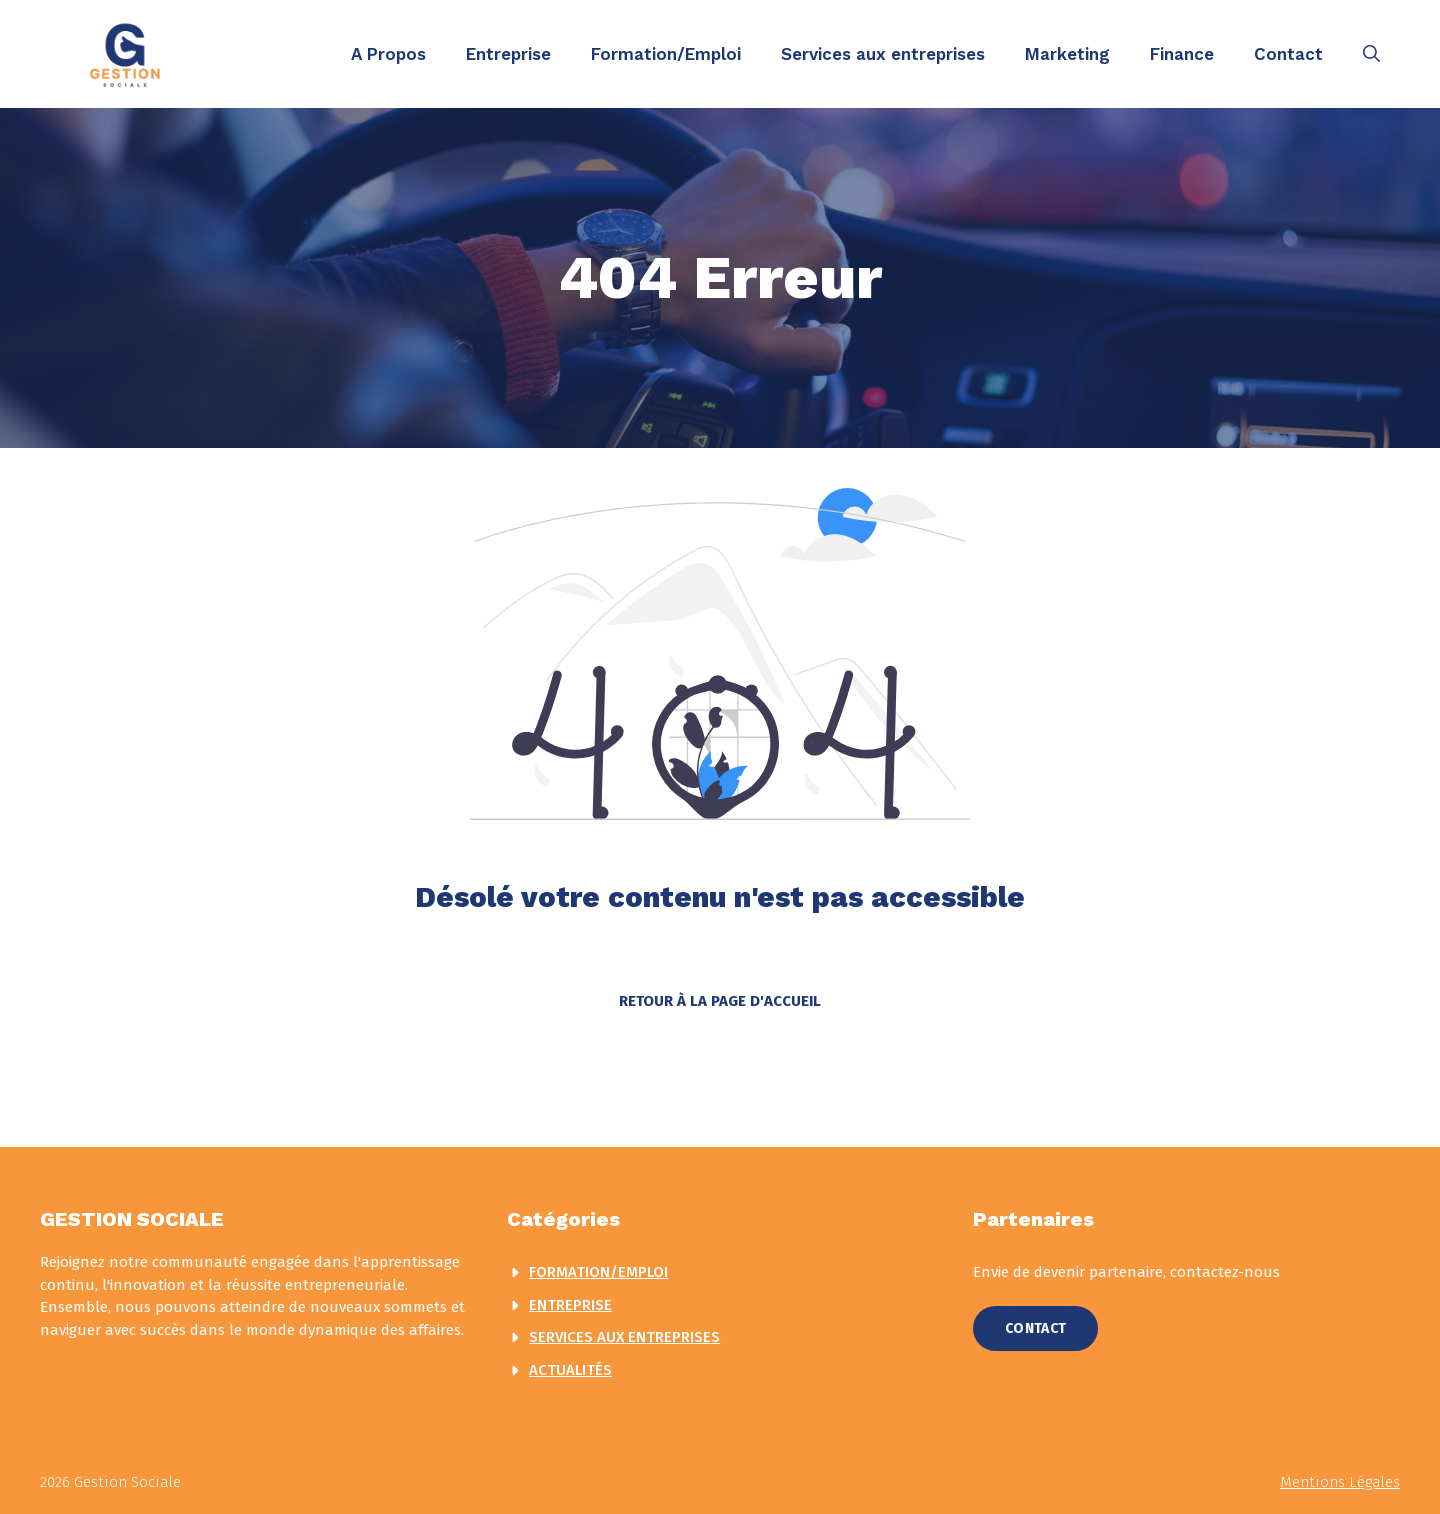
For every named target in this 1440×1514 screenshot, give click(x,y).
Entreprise (508, 54)
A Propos (388, 54)
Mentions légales (1340, 1482)
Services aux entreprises (883, 54)
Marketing (1067, 54)
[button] (1371, 54)
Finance (1182, 54)
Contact (1288, 54)
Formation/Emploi (666, 54)
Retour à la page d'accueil (720, 1001)
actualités (570, 1370)
